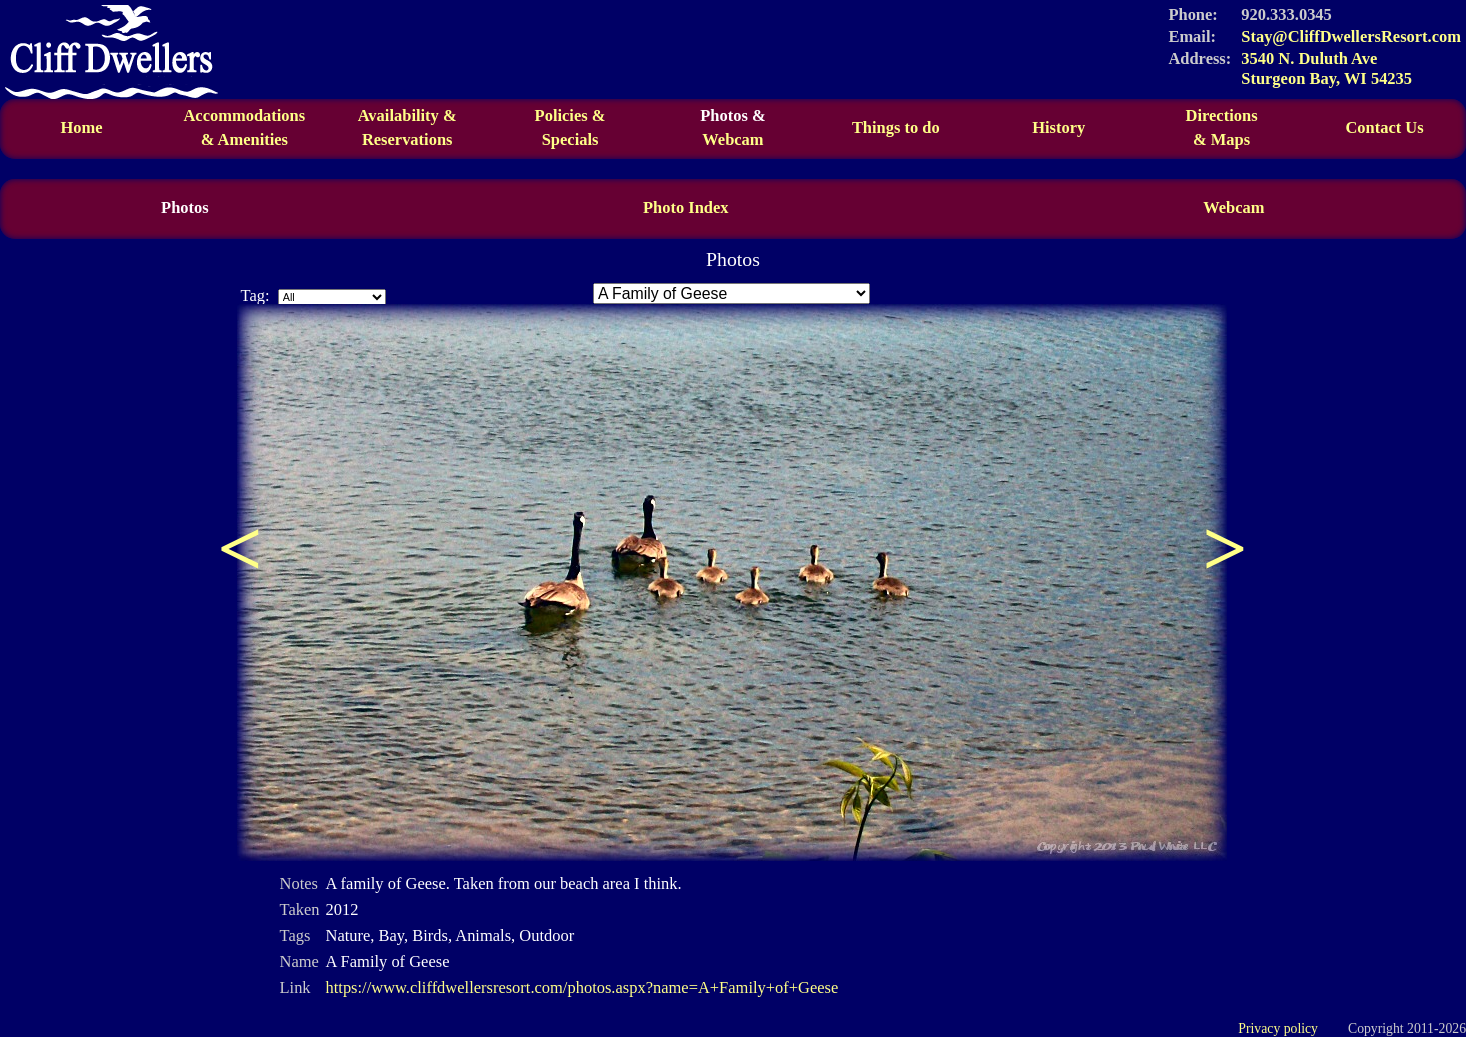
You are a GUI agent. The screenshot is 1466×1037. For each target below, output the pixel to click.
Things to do (896, 127)
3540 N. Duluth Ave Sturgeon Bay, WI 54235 (1326, 68)
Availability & (407, 128)
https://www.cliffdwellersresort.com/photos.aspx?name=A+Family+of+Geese (582, 987)
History (1058, 127)
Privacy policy (1278, 1028)
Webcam (732, 139)
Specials (570, 139)
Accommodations (244, 128)
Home (81, 127)
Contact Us (1384, 127)
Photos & (732, 115)
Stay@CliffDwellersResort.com (1351, 36)
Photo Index (686, 207)
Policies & (570, 115)
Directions (1221, 128)
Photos (185, 207)
